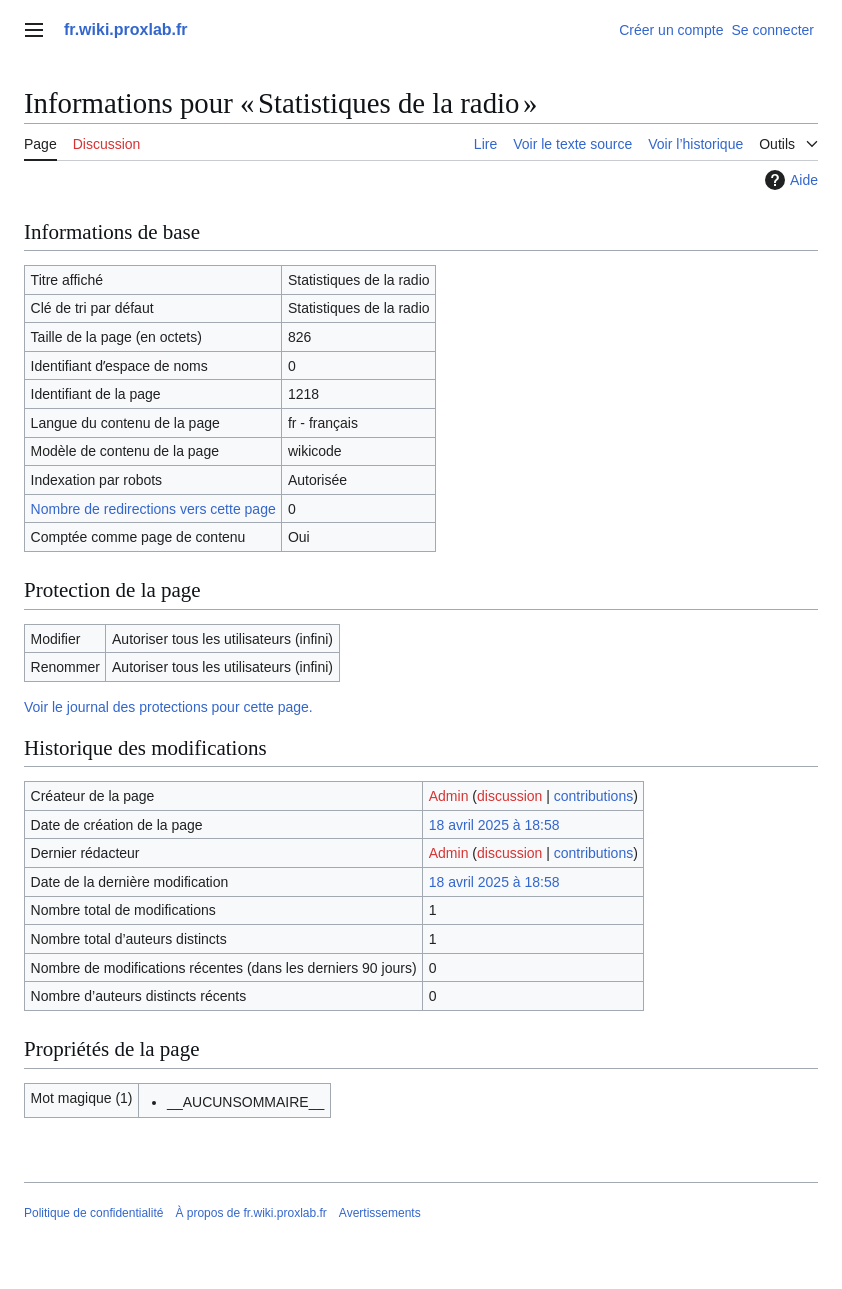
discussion (509, 796)
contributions (593, 796)
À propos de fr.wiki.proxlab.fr (250, 1213)
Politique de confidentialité (93, 1213)
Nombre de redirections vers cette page (153, 509)
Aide (789, 180)
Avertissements (380, 1213)
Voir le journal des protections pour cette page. (168, 707)
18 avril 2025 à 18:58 (494, 825)
